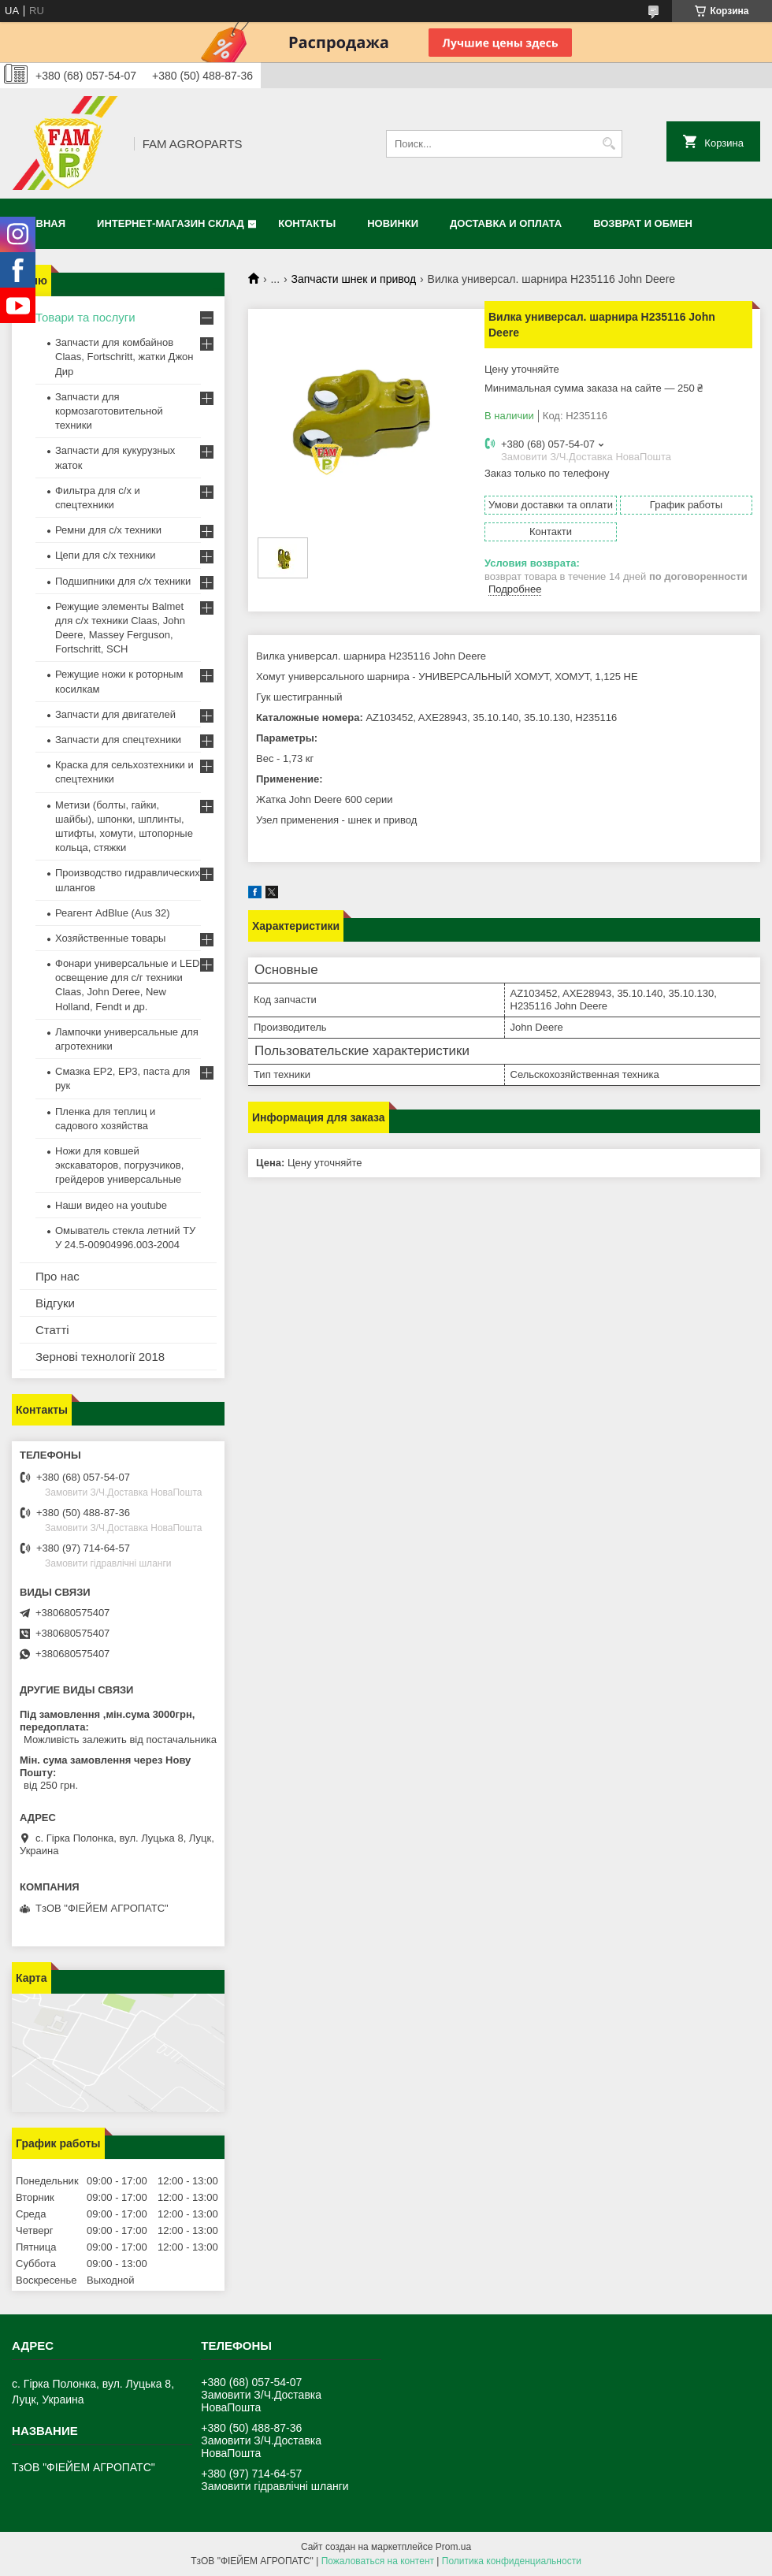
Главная (40, 223)
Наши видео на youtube (111, 1205)
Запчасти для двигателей (115, 714)
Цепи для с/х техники (105, 555)
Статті (52, 1329)
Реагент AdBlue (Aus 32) (112, 913)
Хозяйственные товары (110, 938)
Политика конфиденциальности (511, 2561)
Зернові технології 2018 (100, 1356)
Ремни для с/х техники (108, 530)
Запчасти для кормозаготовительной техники (109, 411)
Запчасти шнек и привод (354, 279)
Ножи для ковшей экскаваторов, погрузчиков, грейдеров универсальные (119, 1165)
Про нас (57, 1276)
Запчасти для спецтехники (118, 739)
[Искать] (608, 144)
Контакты (307, 223)
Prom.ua (453, 2546)
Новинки (392, 223)
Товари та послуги (85, 317)
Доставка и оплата (506, 223)
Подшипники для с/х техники (123, 581)
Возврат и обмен (642, 223)
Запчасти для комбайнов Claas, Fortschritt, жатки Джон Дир (124, 356)
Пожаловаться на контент (377, 2561)
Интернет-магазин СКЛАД (170, 223)
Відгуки (55, 1303)
